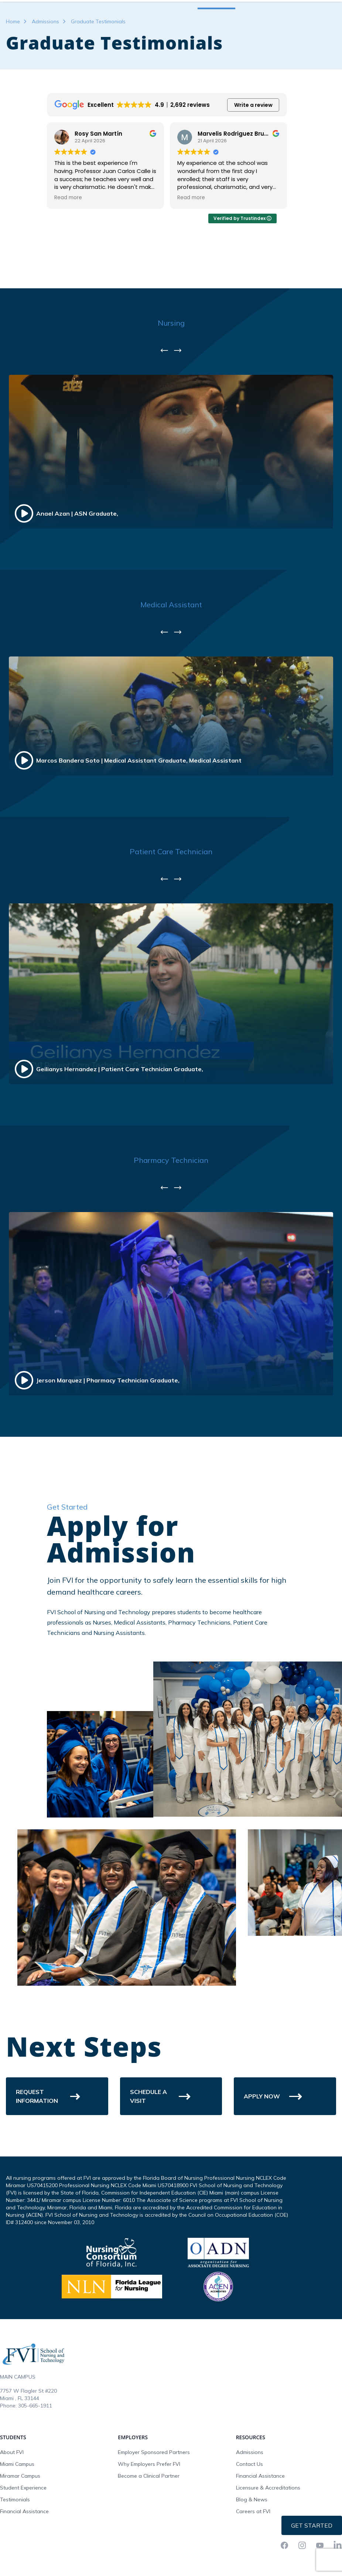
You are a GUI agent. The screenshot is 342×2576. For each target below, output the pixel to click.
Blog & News (251, 2544)
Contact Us (249, 2508)
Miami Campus (17, 2508)
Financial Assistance (24, 2555)
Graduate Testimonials (98, 65)
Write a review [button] (253, 149)
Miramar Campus (20, 2520)
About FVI (12, 2496)
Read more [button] (190, 242)
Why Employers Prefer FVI (149, 2508)
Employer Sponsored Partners (154, 2496)
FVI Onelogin (271, 7)
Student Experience (23, 2532)
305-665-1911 (35, 2450)
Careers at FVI (253, 2555)
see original (134, 231)
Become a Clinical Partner (148, 2520)
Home (13, 65)
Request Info (312, 7)
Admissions (45, 65)
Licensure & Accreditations (268, 2532)
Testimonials (15, 2544)
